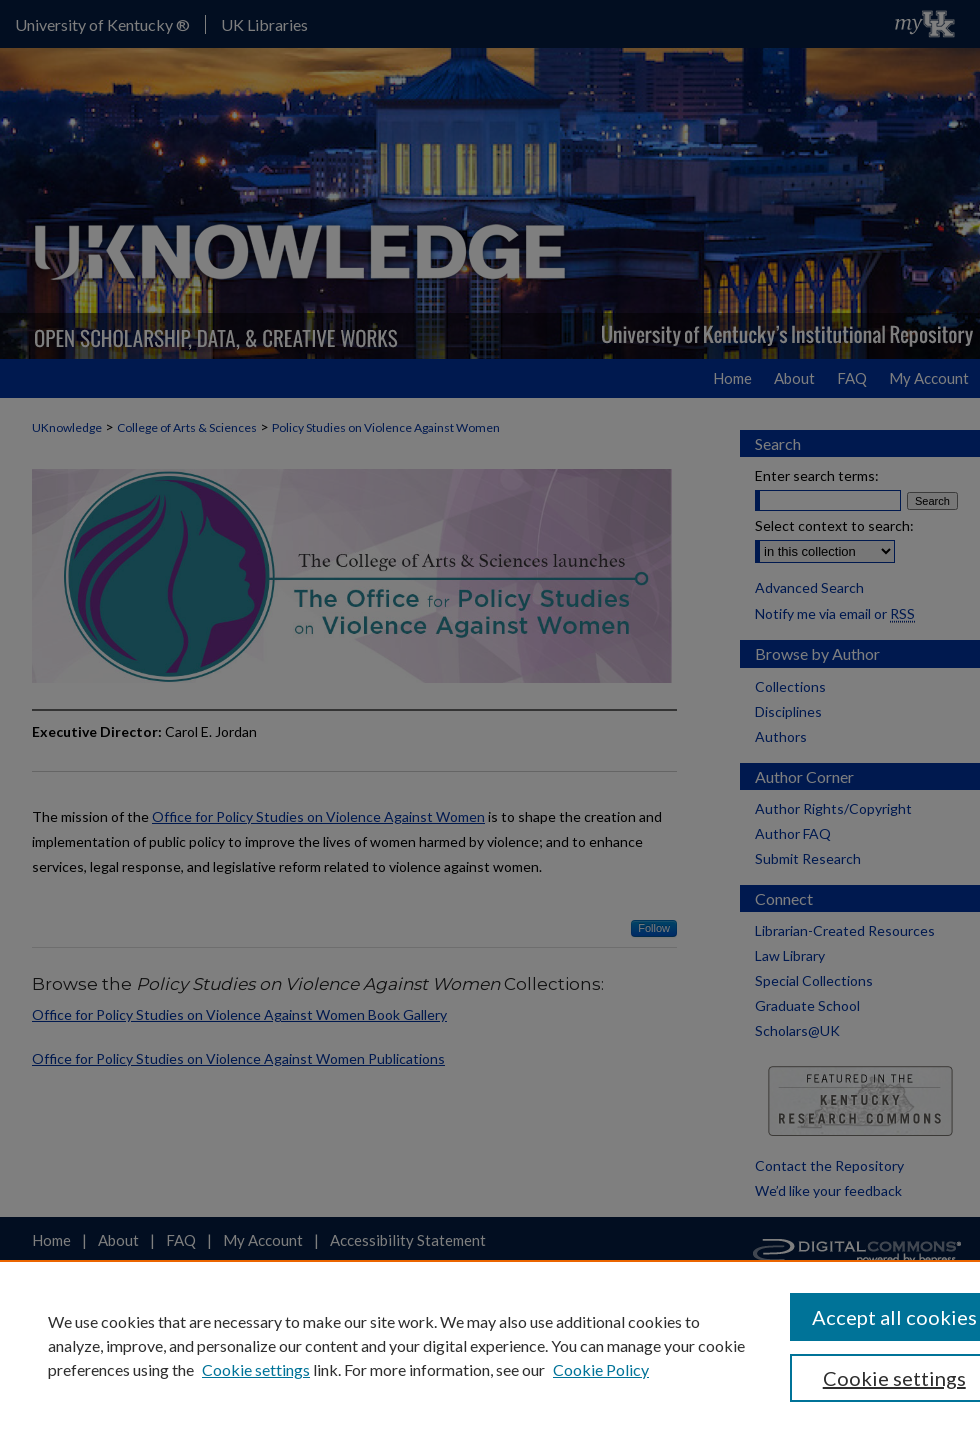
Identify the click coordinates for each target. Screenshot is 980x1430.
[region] (490, 1345)
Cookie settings (256, 1369)
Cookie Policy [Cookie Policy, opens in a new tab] (601, 1369)
